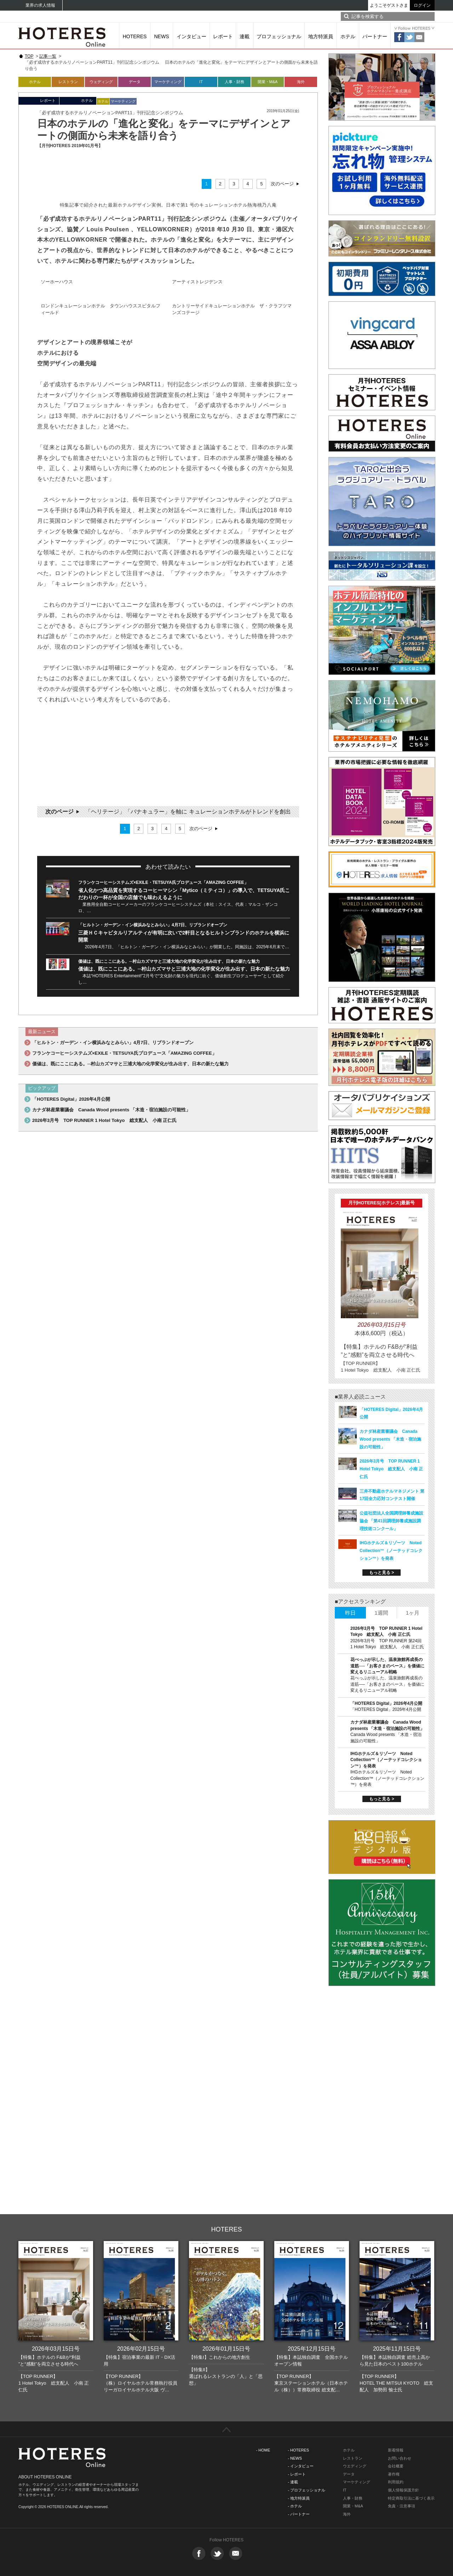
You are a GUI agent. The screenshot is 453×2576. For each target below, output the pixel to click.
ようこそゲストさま (389, 5)
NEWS (161, 36)
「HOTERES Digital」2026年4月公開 (71, 1099)
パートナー (374, 36)
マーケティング (168, 82)
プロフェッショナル (279, 36)
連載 (245, 36)
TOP (29, 56)
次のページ (282, 183)
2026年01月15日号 (226, 2349)
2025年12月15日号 (312, 2349)
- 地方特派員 (299, 2498)
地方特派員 (320, 36)
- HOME (263, 2450)
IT (201, 82)
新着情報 (395, 2450)
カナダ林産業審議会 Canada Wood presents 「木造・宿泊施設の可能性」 (111, 1109)
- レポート (297, 2474)
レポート (223, 36)
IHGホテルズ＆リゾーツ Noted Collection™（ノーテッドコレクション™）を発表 (391, 1550)
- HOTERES (298, 2450)
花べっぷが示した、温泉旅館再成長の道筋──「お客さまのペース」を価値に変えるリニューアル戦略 (387, 1665)
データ (135, 82)
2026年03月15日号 (56, 2349)
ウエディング (354, 2466)
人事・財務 (234, 82)
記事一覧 (47, 56)
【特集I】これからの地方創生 (219, 2357)
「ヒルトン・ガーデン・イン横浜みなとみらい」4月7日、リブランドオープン (152, 924)
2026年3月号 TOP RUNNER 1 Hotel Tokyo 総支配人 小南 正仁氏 (104, 1120)
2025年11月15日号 (397, 2349)
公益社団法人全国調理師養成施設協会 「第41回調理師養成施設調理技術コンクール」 (391, 1521)
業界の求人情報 (40, 5)
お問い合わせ (399, 2458)
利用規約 (395, 2482)
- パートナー (299, 2514)
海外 (301, 82)
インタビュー (191, 36)
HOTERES (135, 36)
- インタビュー (301, 2466)
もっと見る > (381, 1572)
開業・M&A (268, 82)
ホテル (347, 36)
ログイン (422, 5)
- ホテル (295, 2506)
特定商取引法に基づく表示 (411, 2498)
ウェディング (101, 82)
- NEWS (295, 2458)
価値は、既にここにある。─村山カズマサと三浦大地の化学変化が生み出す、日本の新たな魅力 (169, 961)
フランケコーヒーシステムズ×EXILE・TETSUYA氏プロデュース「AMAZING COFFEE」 (163, 882)
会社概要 (395, 2466)
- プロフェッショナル (306, 2490)
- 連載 (293, 2482)
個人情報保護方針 (403, 2490)
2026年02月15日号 (141, 2349)
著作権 (394, 2474)
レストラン (68, 82)
